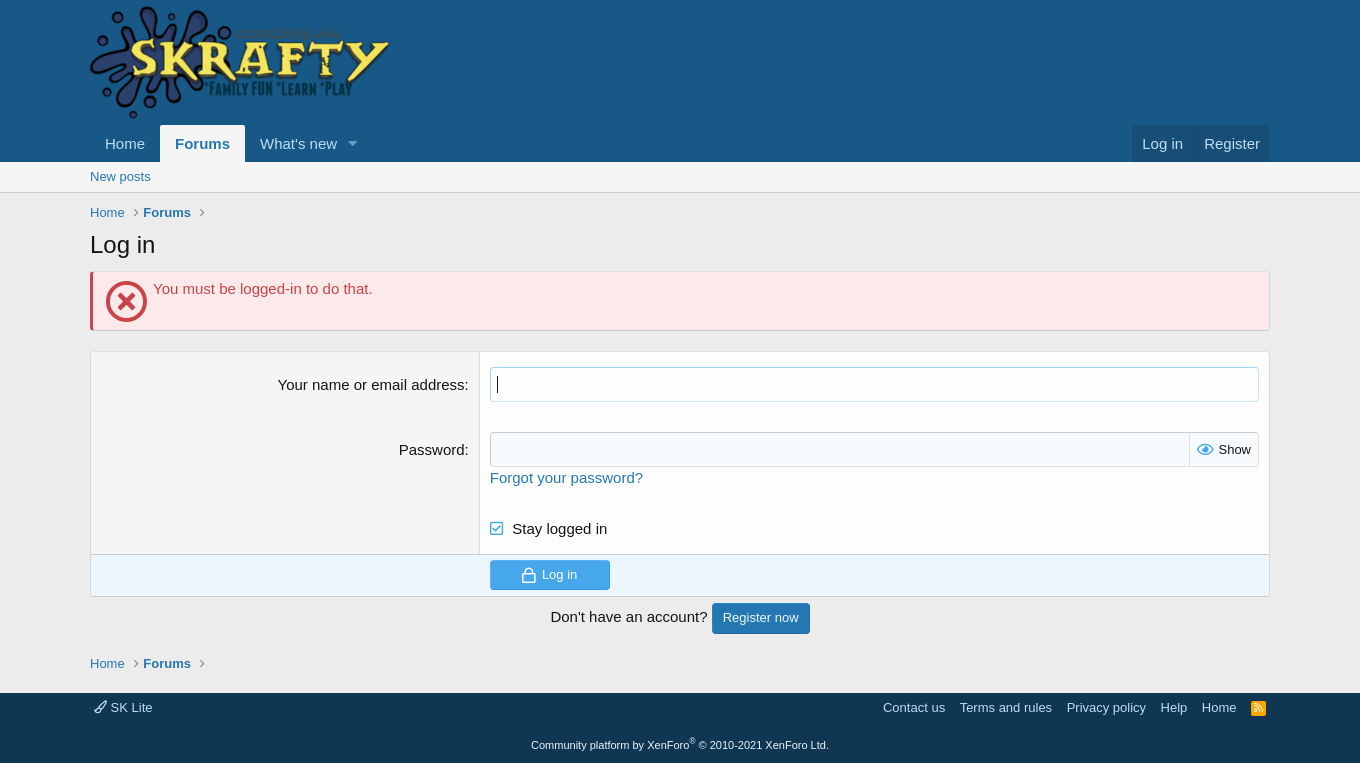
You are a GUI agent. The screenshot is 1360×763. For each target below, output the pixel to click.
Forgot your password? (566, 477)
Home (125, 143)
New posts (120, 176)
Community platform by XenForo (680, 745)
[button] (353, 143)
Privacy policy (1106, 707)
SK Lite (123, 707)
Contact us (914, 707)
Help (1174, 707)
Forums (202, 143)
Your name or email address (371, 384)
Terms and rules (1006, 707)
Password (432, 449)
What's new (298, 143)
